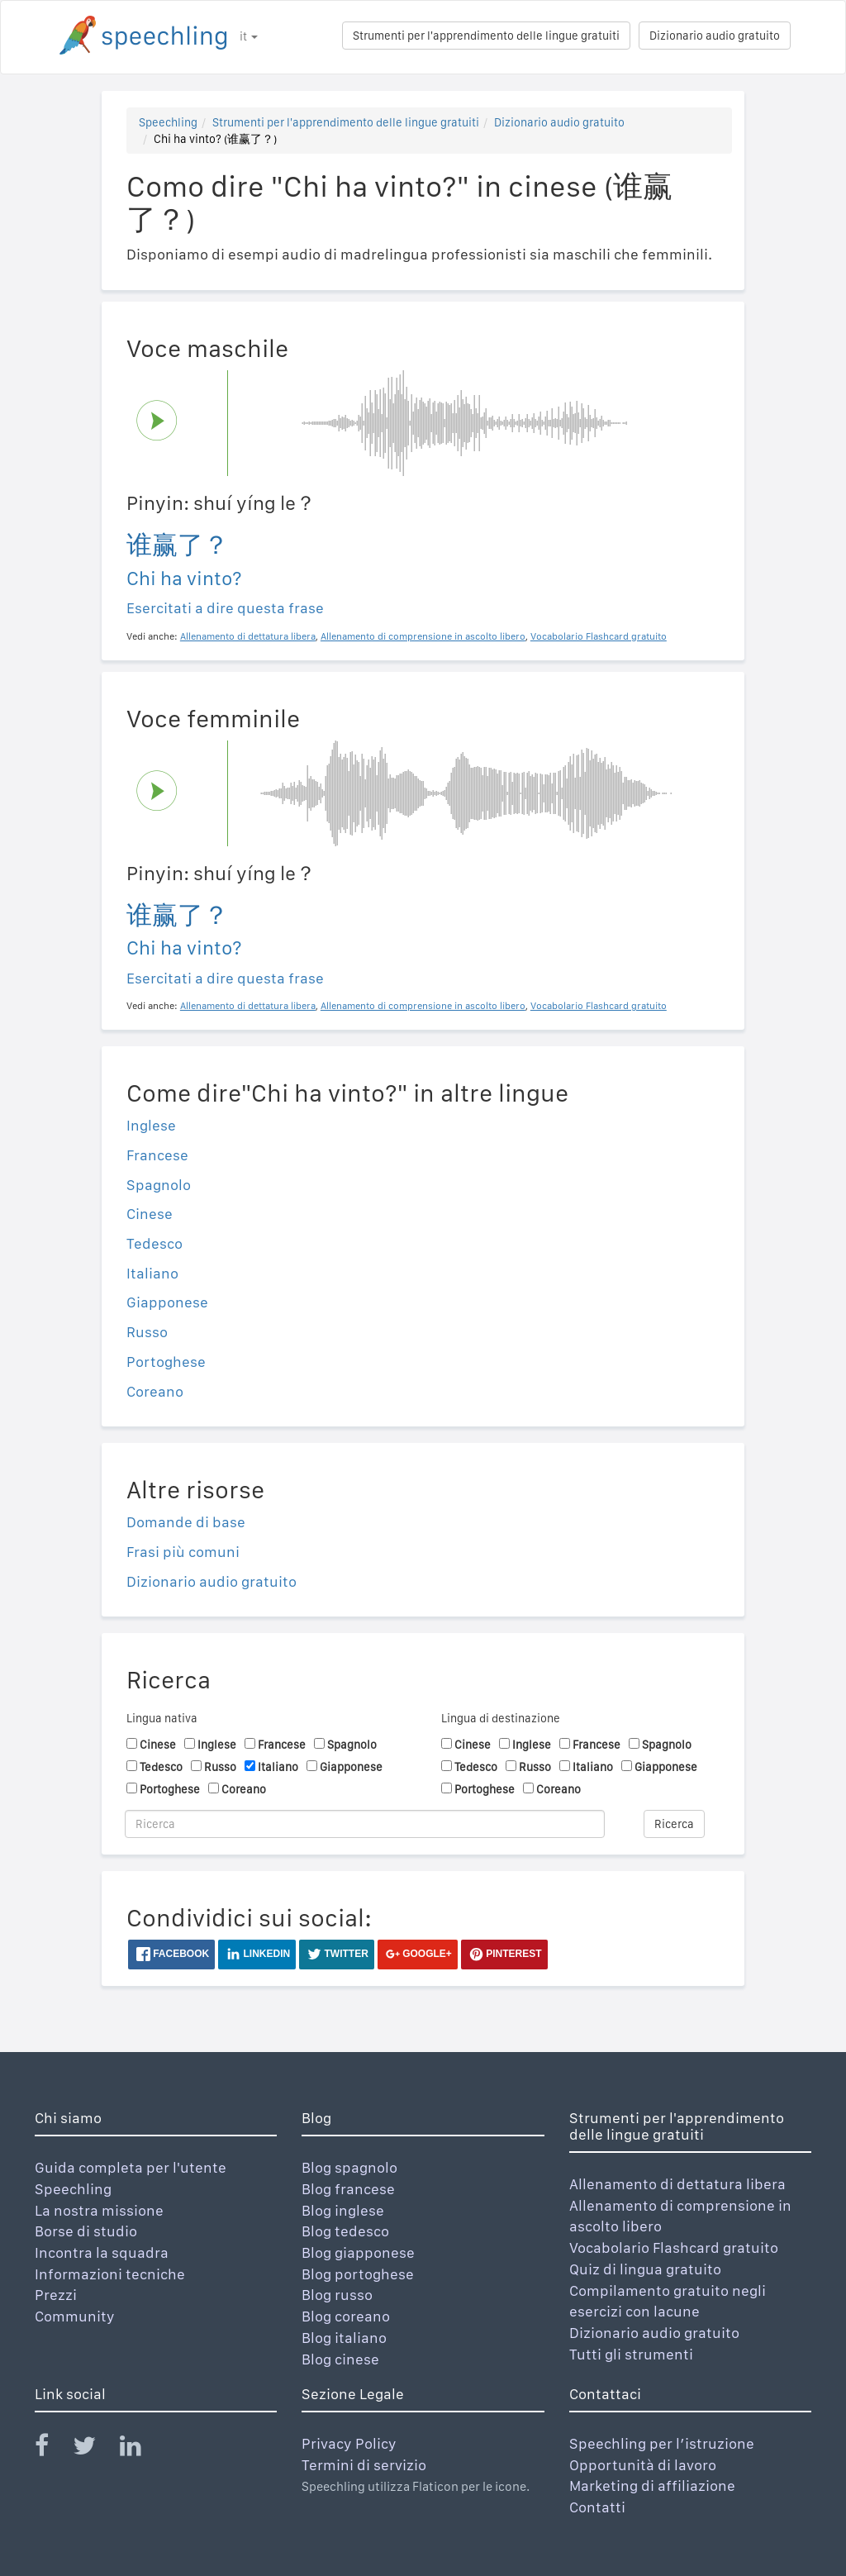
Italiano (152, 1273)
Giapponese (167, 1302)
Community (75, 2316)
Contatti (597, 2507)
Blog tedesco (345, 2231)
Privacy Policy (349, 2443)
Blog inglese (343, 2210)
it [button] (249, 36)
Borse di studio (86, 2231)
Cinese (149, 1213)
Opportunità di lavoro (642, 2465)
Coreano (154, 1391)
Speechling (168, 122)
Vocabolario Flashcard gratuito (673, 2247)
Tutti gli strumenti (631, 2354)
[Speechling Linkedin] (141, 2449)
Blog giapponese (358, 2252)
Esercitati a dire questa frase (225, 608)
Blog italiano (344, 2337)
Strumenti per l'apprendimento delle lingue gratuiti (486, 35)
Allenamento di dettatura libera (677, 2184)
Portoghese (166, 1361)
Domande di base (185, 1522)
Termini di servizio (364, 2465)
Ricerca (674, 1824)
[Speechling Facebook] (52, 2449)
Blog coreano (346, 2316)
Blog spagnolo (349, 2167)
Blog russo (337, 2294)
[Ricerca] (365, 1824)
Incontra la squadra (102, 2252)
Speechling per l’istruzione (661, 2443)
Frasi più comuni (183, 1551)
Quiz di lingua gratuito (645, 2269)
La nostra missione (99, 2210)
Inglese (151, 1125)
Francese (157, 1155)
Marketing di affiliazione (652, 2485)
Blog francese (348, 2188)
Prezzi (56, 2294)
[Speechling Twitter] (94, 2449)
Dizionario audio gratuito (714, 35)
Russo (147, 1331)
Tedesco (154, 1243)
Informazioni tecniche (110, 2274)
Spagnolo (158, 1184)
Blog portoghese (358, 2274)
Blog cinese (340, 2359)
